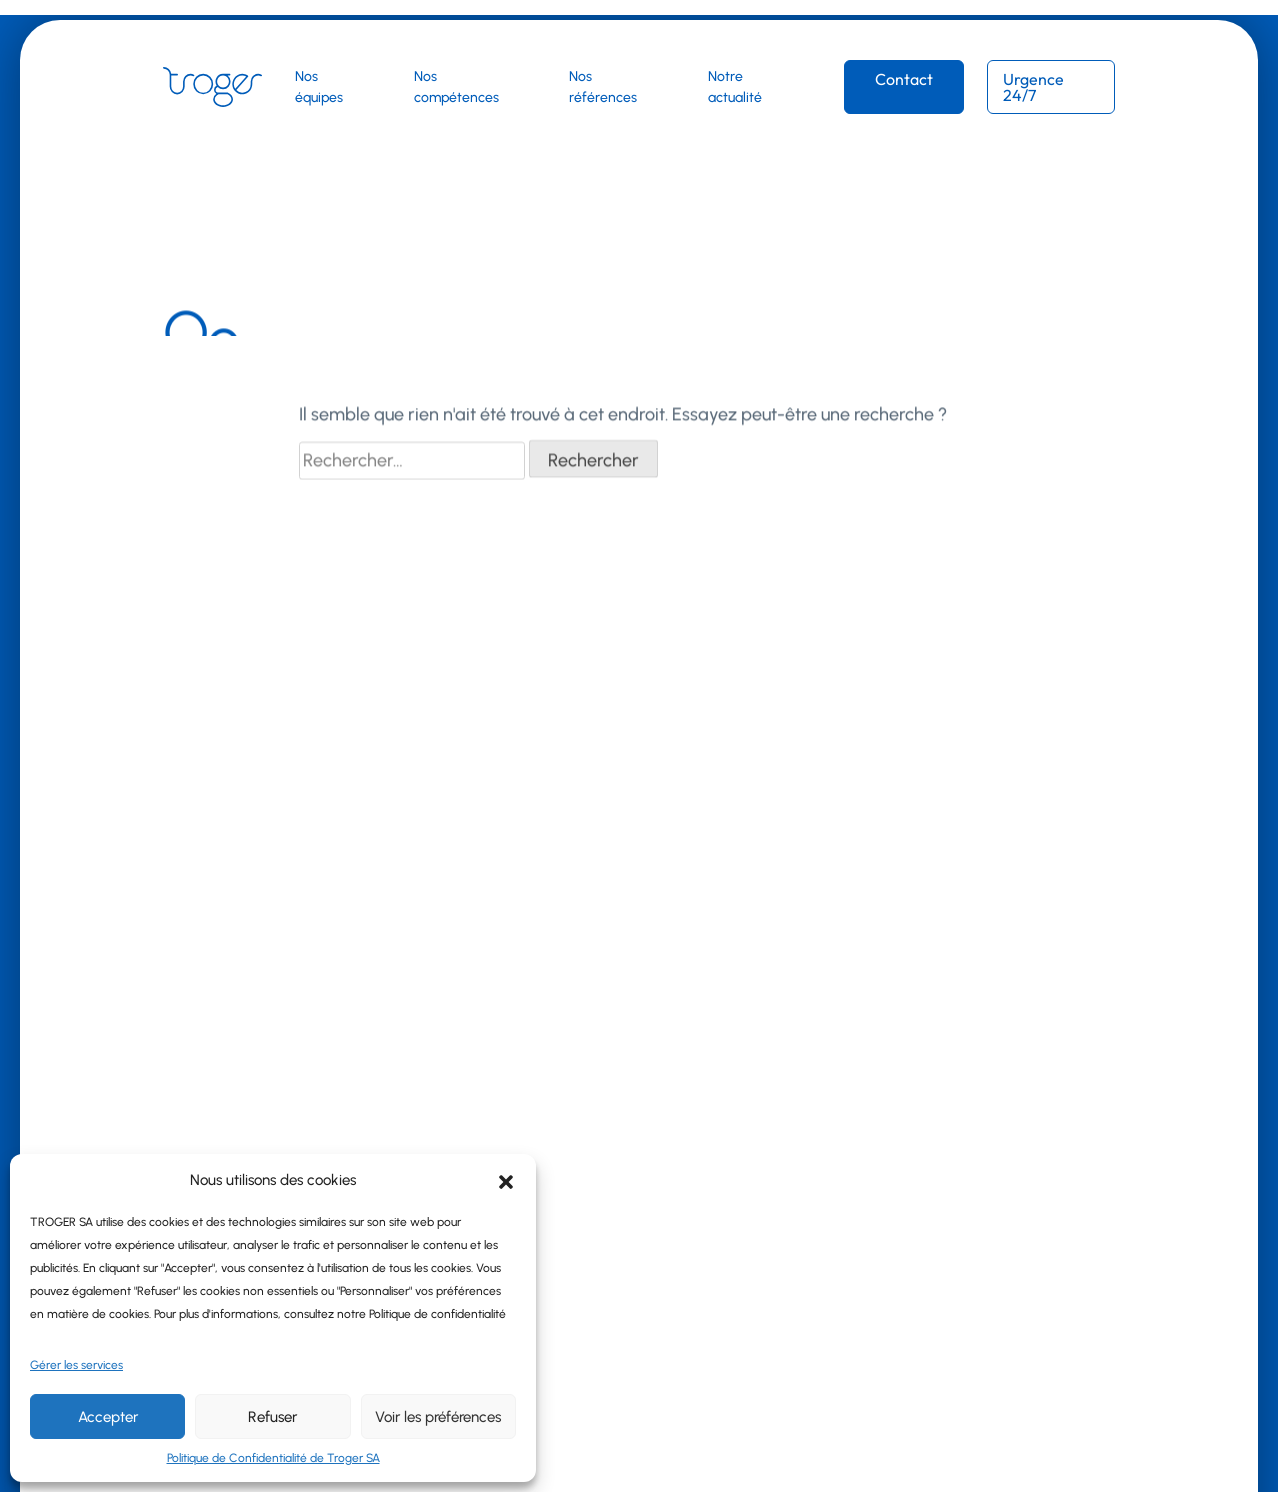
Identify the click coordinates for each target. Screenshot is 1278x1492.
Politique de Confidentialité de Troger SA (273, 1458)
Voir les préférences (438, 1417)
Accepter (108, 1417)
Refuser (272, 1417)
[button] (506, 1180)
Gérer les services (76, 1365)
